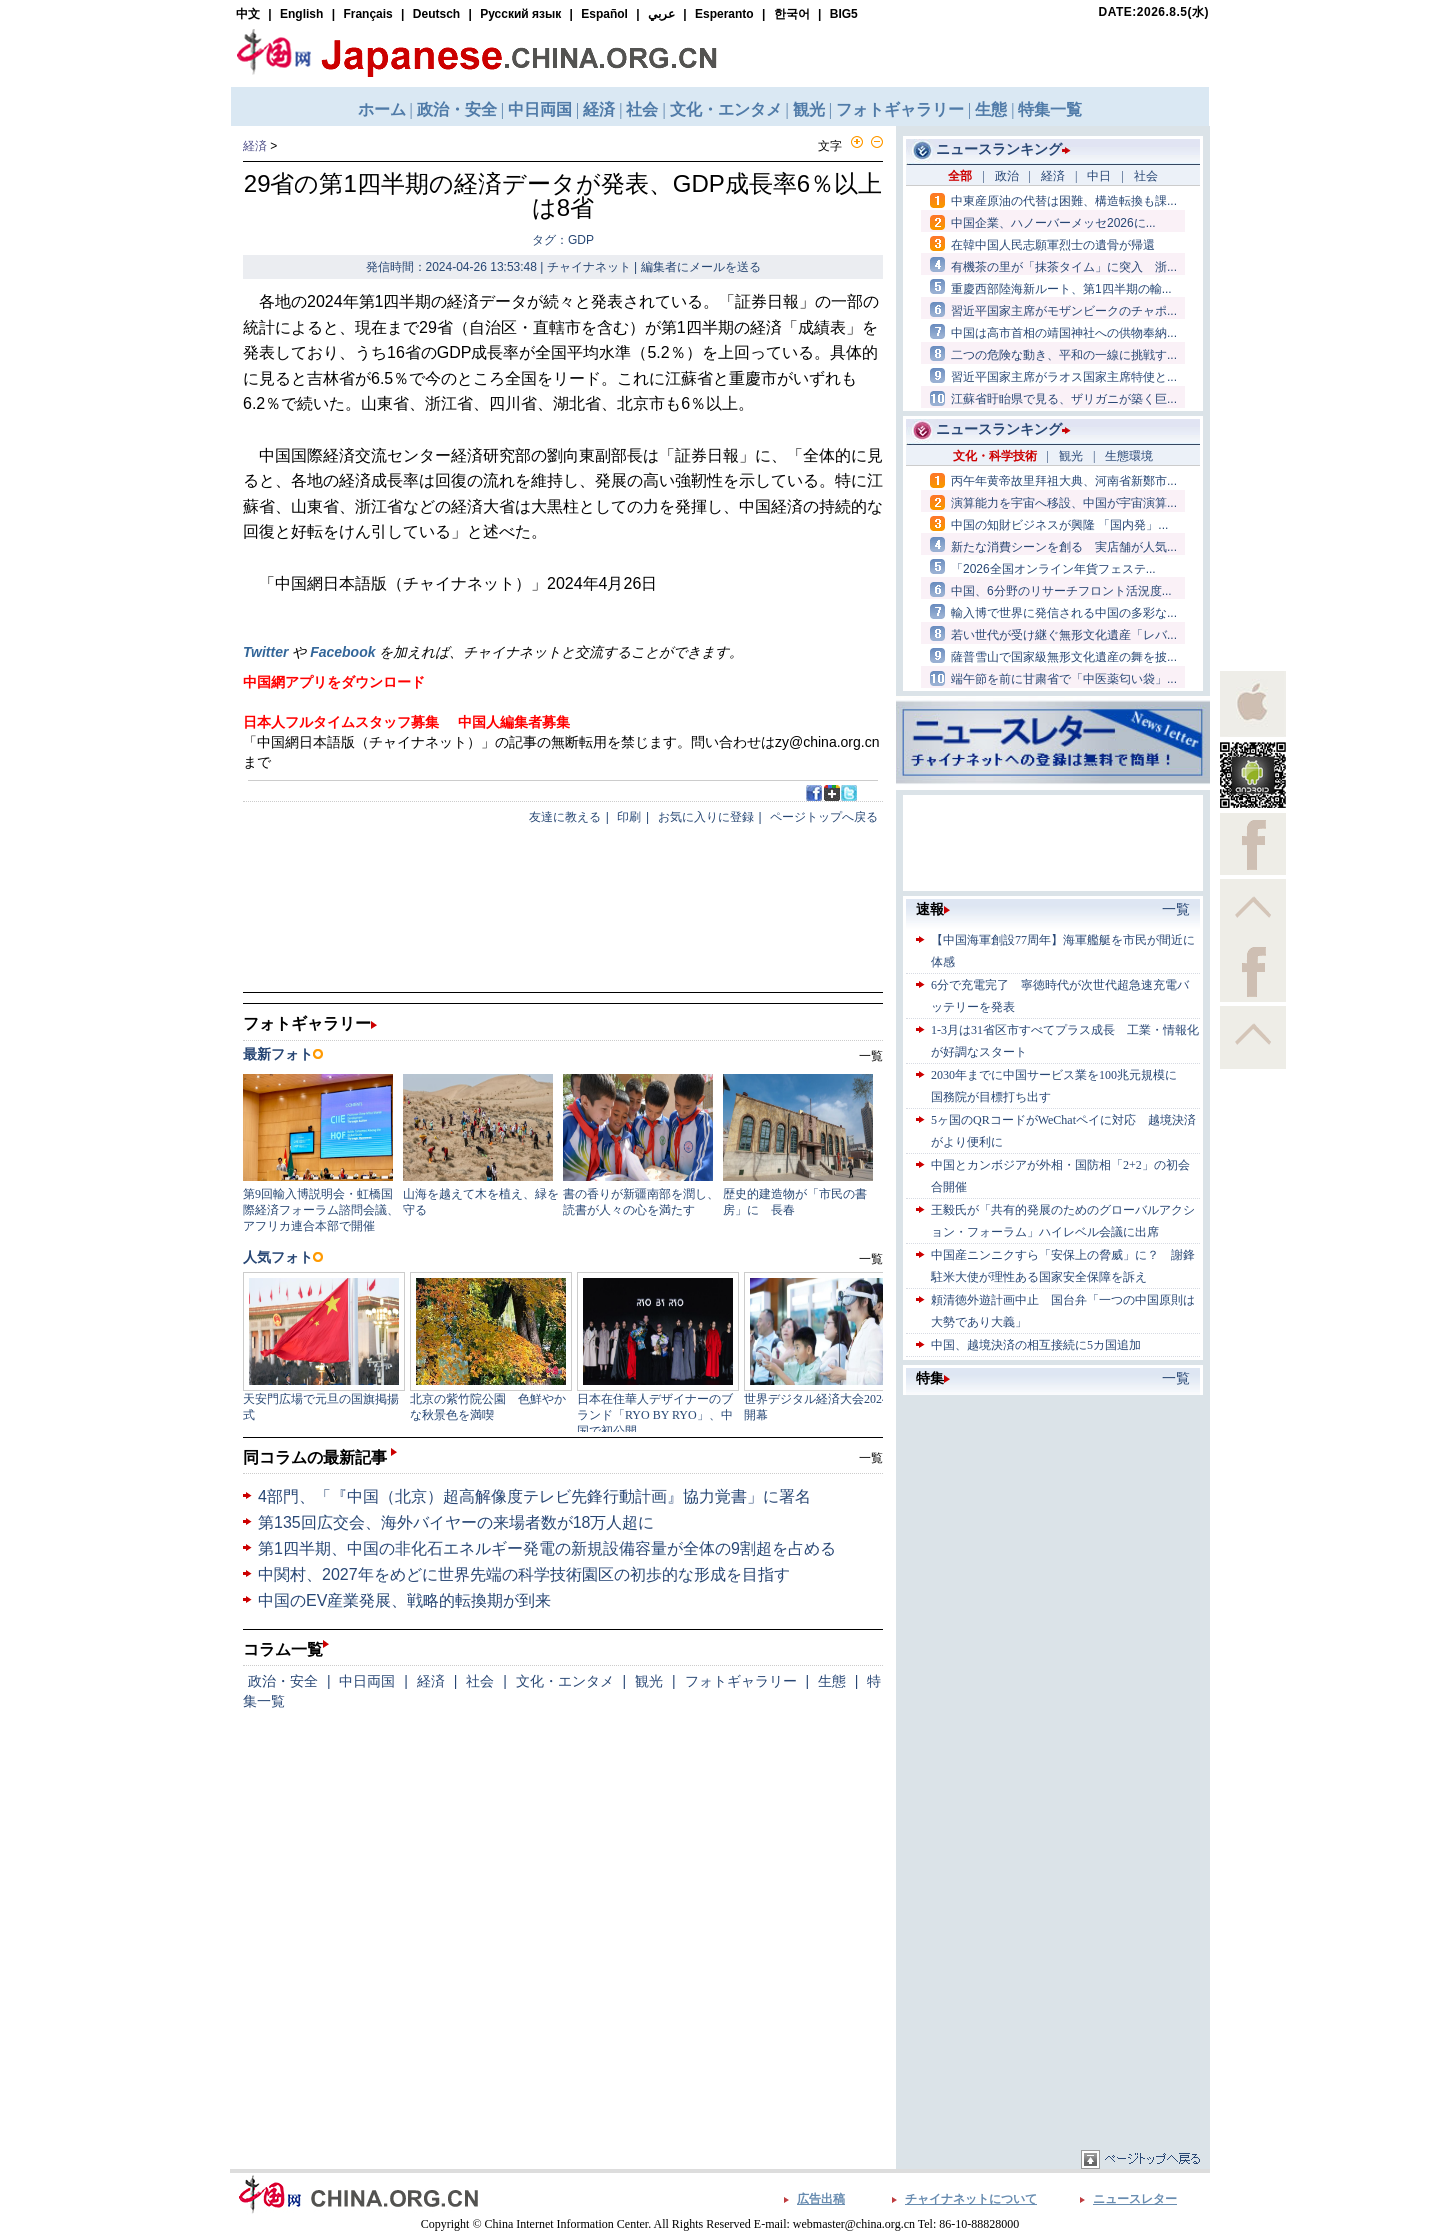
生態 (832, 1681)
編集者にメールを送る (701, 267)
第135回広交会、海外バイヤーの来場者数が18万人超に (456, 1522)
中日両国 (367, 1681)
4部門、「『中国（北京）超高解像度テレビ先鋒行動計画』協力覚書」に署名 (534, 1496)
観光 (649, 1681)
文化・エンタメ (565, 1681)
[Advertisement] (1053, 1525)
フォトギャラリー (741, 1681)
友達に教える (565, 817)
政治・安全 (283, 1681)
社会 (480, 1681)
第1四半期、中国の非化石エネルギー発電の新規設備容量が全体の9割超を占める (547, 1548)
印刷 (629, 817)
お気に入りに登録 (706, 817)
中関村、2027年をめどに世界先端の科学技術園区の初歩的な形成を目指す (524, 1574)
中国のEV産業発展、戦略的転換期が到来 (404, 1600)
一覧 (871, 1458)
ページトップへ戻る (824, 817)
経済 (255, 146)
